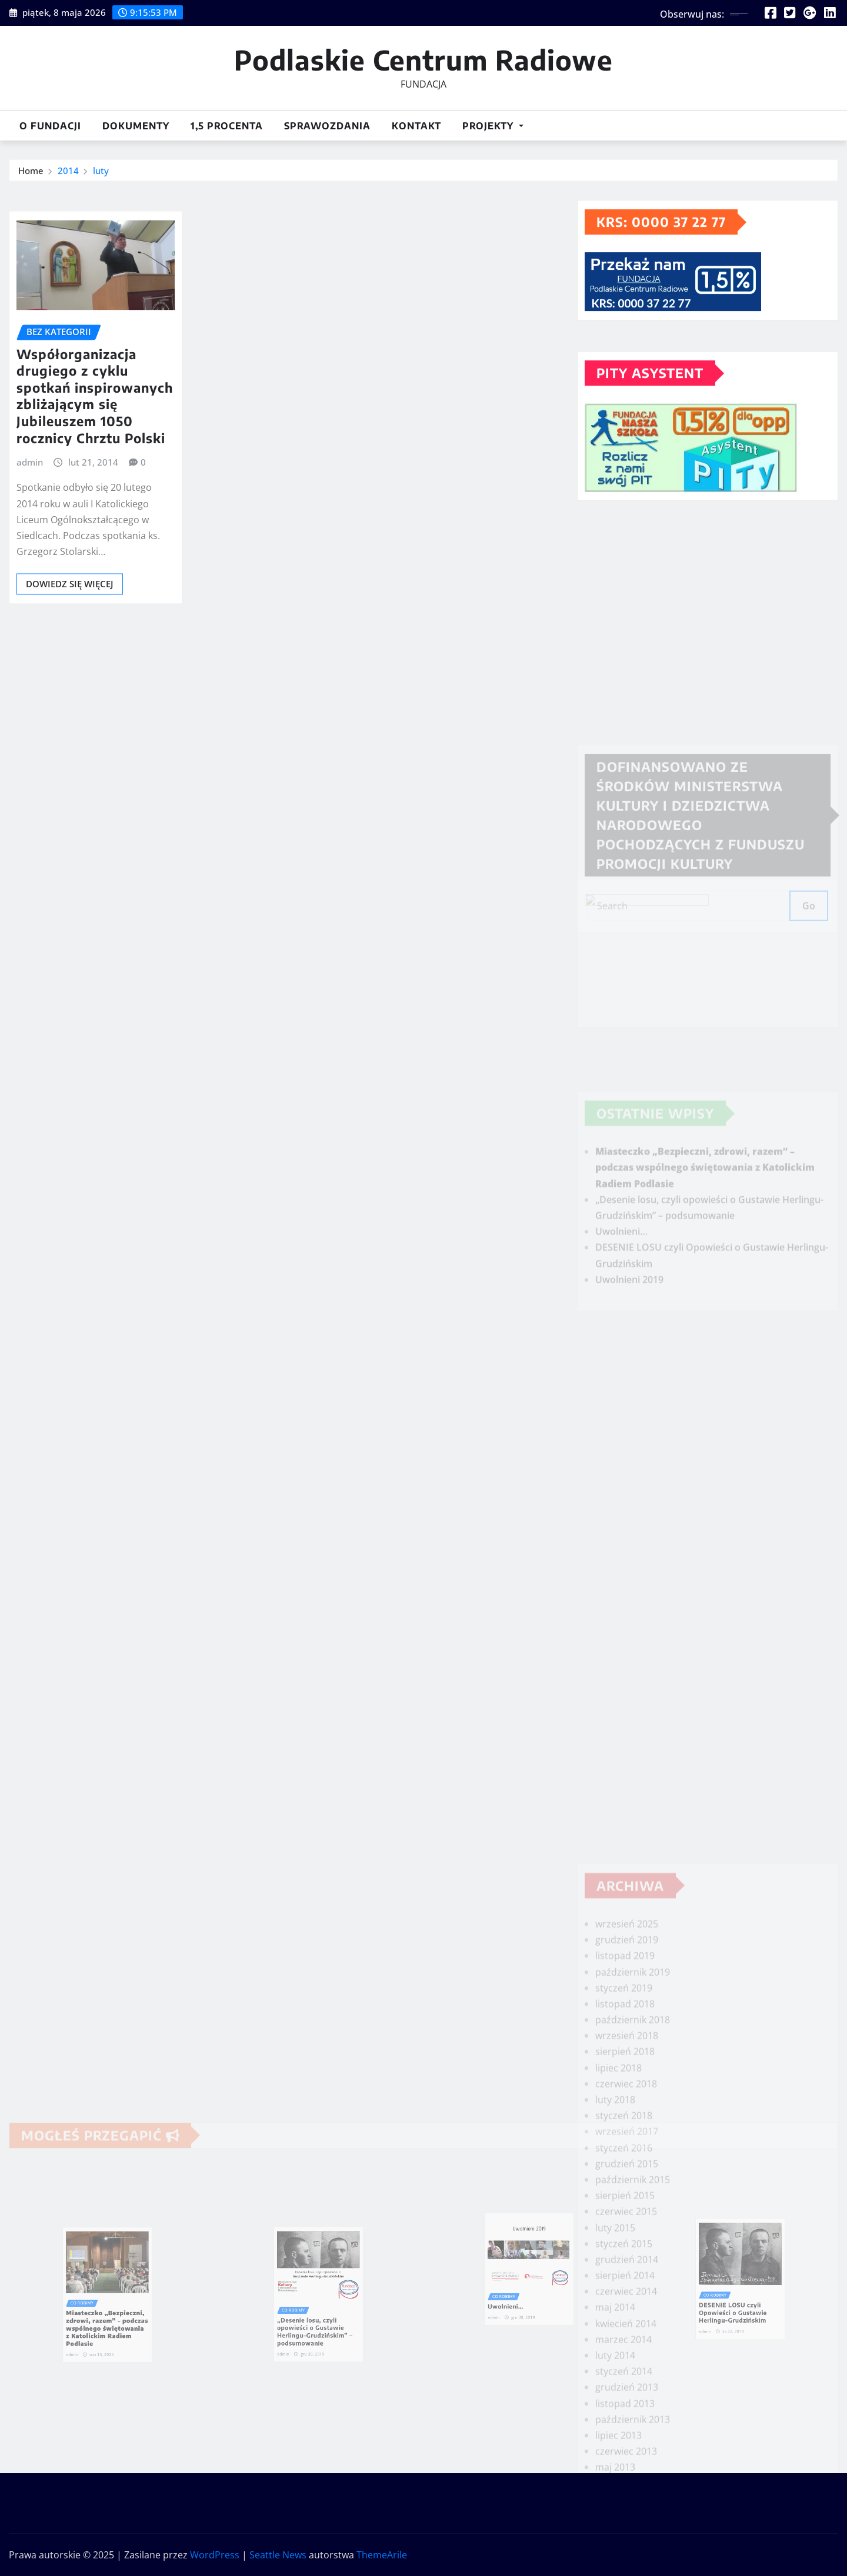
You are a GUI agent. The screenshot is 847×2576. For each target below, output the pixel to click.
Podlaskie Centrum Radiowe (423, 59)
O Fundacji (50, 126)
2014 (68, 173)
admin (29, 518)
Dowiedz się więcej (70, 639)
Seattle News (277, 2554)
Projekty (492, 126)
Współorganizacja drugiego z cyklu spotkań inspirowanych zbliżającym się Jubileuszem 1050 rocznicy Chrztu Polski (94, 451)
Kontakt (416, 126)
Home (31, 173)
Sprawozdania (327, 126)
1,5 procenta (227, 126)
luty (101, 173)
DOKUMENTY (135, 126)
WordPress (214, 2554)
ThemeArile (381, 2554)
